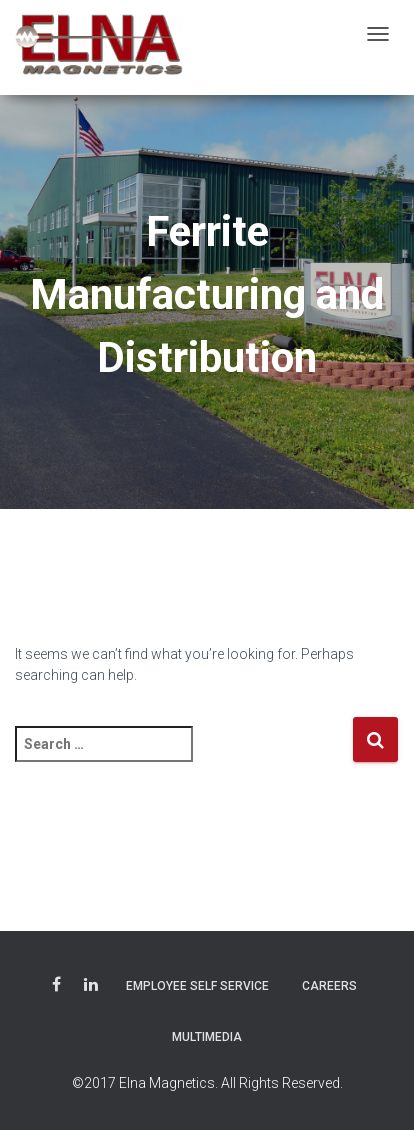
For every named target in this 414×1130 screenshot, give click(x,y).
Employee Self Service (197, 986)
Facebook (56, 987)
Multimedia (207, 1037)
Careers (329, 986)
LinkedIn (91, 987)
